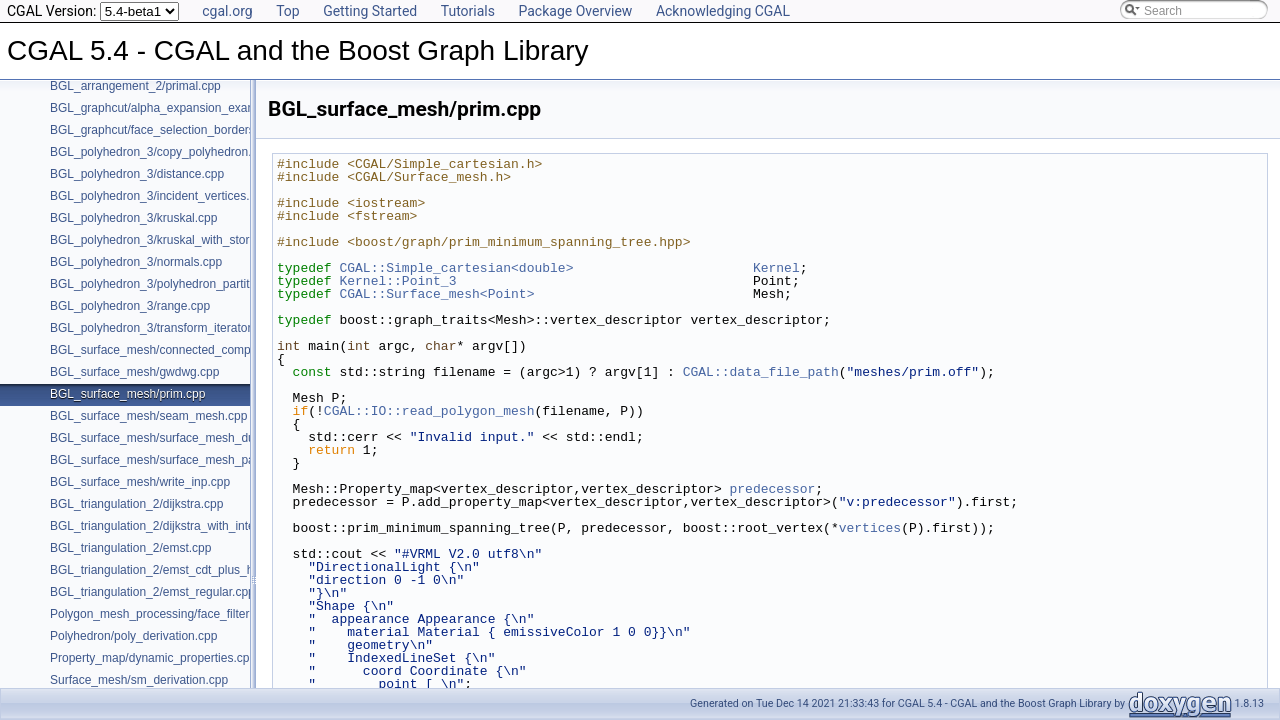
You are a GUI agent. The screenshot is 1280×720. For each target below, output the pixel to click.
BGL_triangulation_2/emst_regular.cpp (152, 592)
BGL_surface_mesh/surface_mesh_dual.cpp (168, 438)
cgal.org (227, 11)
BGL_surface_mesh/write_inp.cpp (140, 482)
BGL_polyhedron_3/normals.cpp (136, 262)
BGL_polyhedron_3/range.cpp (130, 306)
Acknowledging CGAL (723, 11)
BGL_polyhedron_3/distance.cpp (137, 174)
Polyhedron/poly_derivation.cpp (133, 636)
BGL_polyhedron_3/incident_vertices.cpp (159, 196)
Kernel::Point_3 (397, 281)
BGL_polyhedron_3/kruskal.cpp (133, 218)
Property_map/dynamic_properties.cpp (153, 658)
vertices (870, 528)
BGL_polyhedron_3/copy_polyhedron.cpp (160, 152)
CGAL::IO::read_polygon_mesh (429, 411)
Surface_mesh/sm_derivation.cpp (139, 680)
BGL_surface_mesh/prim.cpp (127, 394)
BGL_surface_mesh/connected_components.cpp (180, 350)
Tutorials (468, 11)
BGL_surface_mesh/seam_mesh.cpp (148, 416)
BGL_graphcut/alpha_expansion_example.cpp (173, 108)
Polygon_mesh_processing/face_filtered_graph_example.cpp (212, 614)
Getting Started (370, 11)
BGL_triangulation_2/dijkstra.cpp (136, 504)
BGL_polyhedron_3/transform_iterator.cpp (161, 328)
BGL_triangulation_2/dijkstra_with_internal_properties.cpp (204, 526)
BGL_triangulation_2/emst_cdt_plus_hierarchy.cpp (184, 570)
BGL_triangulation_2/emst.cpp (130, 548)
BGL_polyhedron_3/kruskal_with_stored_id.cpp (176, 240)
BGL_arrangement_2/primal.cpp (135, 86)
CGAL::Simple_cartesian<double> (456, 268)
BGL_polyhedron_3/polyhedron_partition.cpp (169, 284)
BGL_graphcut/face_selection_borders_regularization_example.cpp (229, 130)
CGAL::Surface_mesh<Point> (436, 294)
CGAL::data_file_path (761, 372)
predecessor (772, 489)
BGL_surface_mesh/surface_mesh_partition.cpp (178, 460)
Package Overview (575, 11)
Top (288, 11)
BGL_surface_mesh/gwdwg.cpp (134, 372)
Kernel (776, 268)
